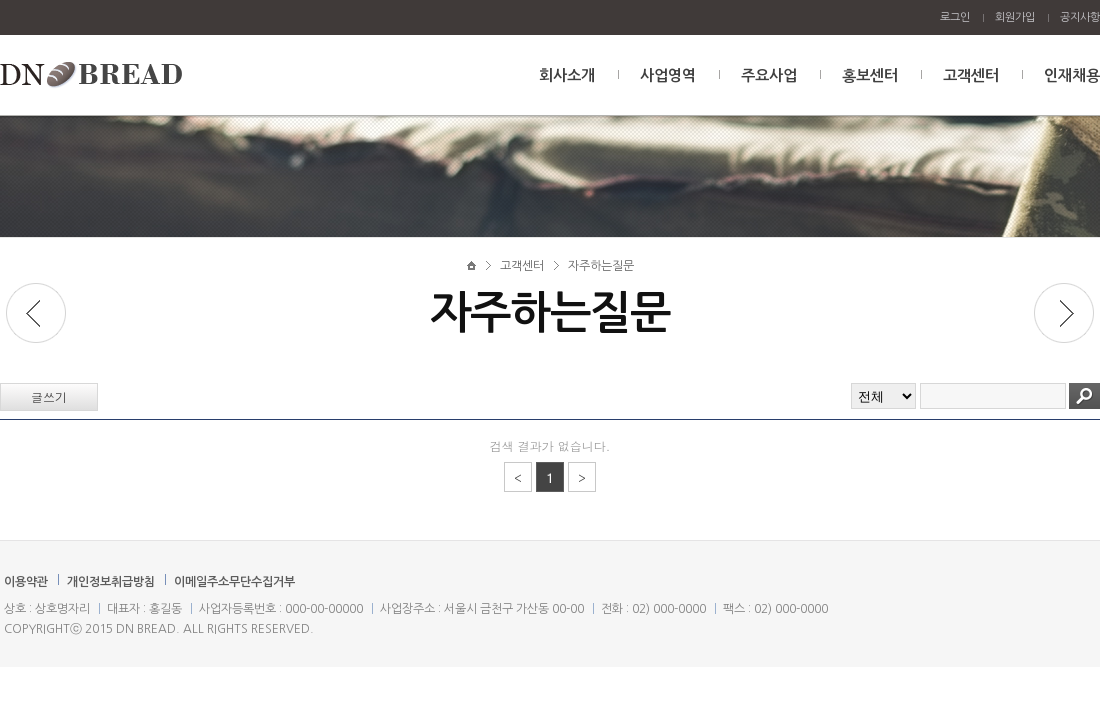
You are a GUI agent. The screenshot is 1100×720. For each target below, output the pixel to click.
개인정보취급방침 (111, 582)
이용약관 (26, 582)
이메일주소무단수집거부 (234, 582)
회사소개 (567, 75)
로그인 (955, 17)
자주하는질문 (601, 266)
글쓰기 (49, 396)
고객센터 (971, 75)
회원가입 (1015, 17)
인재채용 (1072, 75)
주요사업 (769, 75)
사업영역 (668, 75)
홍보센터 (870, 75)
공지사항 (1080, 17)
